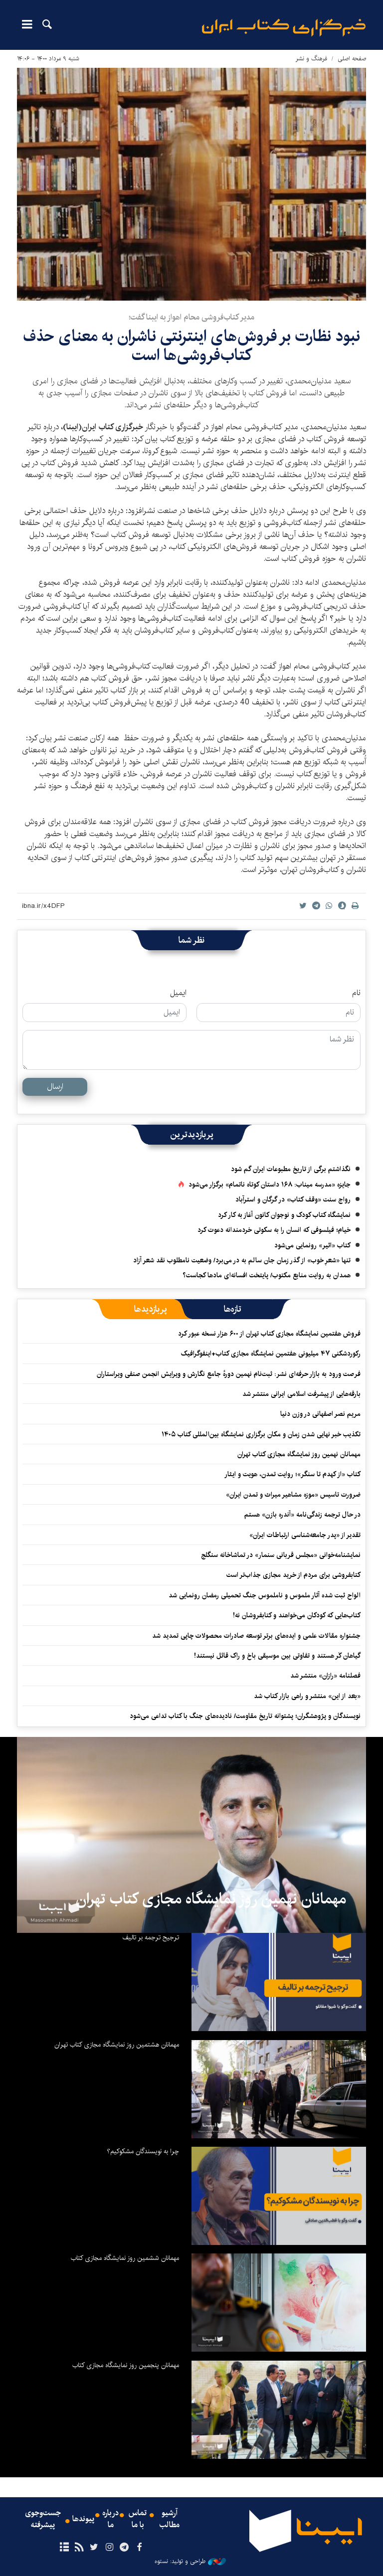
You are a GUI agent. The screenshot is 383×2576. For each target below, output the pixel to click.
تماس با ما (138, 2519)
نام (356, 993)
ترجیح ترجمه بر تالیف (150, 1937)
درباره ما (110, 2519)
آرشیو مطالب (170, 2519)
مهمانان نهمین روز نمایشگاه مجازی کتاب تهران (299, 1454)
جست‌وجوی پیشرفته (43, 2519)
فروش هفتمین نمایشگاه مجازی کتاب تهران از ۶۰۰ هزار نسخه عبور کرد (269, 1333)
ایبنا (283, 27)
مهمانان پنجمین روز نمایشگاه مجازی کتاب (125, 2365)
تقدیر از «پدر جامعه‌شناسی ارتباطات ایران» (305, 1535)
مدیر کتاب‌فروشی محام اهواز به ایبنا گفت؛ (191, 317)
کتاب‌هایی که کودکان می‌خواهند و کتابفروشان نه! (297, 1615)
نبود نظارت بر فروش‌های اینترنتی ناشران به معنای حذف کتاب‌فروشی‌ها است (191, 345)
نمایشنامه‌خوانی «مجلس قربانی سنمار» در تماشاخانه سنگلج (281, 1554)
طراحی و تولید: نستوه (190, 2561)
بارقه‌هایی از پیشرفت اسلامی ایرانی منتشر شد (301, 1393)
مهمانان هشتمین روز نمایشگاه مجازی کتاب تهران (116, 2044)
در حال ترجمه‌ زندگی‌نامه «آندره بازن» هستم (302, 1514)
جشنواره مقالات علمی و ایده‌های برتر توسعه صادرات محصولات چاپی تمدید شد (256, 1635)
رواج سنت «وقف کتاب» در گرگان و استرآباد (293, 1199)
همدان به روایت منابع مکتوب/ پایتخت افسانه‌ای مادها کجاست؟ (267, 1275)
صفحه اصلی (352, 58)
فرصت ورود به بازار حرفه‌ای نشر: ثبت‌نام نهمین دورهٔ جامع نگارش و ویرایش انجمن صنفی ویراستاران (229, 1374)
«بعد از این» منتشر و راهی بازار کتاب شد (307, 1696)
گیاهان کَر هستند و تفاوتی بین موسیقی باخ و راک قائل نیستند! (277, 1655)
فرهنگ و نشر (311, 58)
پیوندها (83, 2519)
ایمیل (178, 993)
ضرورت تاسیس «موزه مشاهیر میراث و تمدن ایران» (293, 1494)
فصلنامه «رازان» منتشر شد (325, 1675)
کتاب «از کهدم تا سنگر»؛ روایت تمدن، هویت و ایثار (292, 1474)
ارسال (55, 1086)
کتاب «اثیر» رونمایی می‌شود (312, 1245)
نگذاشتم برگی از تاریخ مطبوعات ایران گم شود (291, 1169)
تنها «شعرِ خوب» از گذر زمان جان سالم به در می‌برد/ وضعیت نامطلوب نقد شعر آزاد (242, 1260)
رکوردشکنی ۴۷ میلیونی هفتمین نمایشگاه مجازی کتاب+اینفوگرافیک (271, 1353)
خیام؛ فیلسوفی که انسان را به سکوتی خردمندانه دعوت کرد (274, 1229)
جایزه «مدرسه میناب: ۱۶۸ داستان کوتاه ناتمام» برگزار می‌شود (270, 1184)
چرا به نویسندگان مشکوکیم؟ (143, 2151)
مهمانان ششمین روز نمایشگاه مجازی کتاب (125, 2257)
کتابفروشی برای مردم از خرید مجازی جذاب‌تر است (293, 1574)
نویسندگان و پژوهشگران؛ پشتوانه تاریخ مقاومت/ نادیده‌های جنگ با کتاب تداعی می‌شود (245, 1716)
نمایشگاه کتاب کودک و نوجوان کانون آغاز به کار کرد (284, 1214)
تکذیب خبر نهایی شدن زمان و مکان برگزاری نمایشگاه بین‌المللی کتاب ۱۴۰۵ (261, 1434)
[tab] (233, 1309)
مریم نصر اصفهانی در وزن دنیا (320, 1413)
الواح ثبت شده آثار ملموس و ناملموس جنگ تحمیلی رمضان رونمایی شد (265, 1595)
